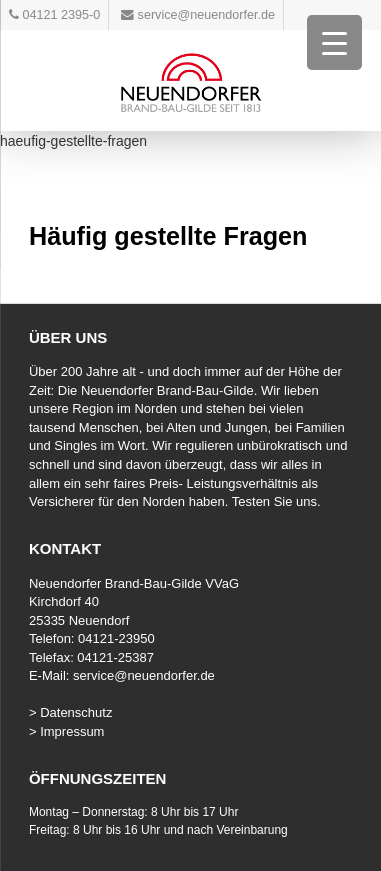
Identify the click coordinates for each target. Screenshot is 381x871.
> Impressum (67, 731)
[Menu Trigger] (334, 42)
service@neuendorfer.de (144, 675)
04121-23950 (116, 638)
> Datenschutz (70, 712)
